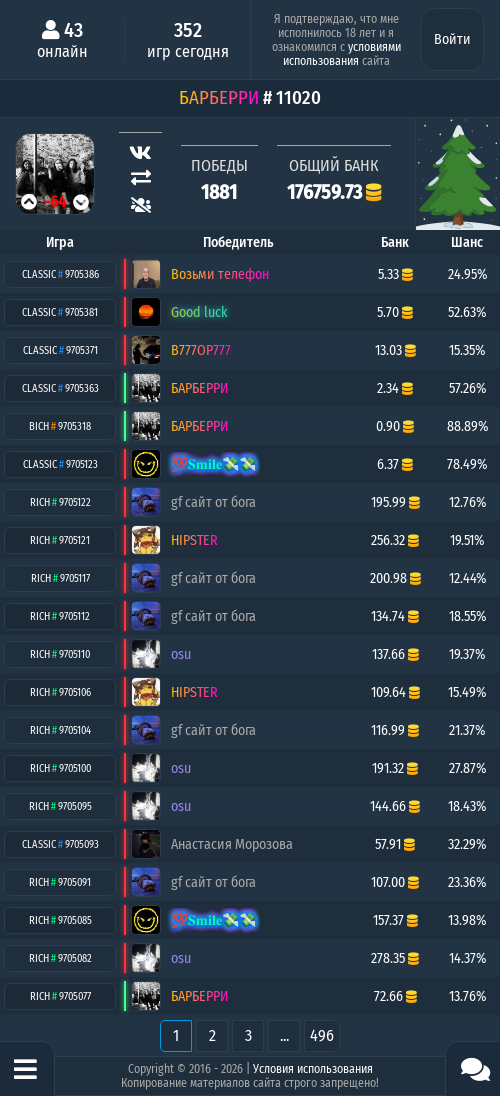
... (284, 1035)
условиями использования (342, 54)
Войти (452, 39)
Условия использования (313, 1069)
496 (322, 1035)
